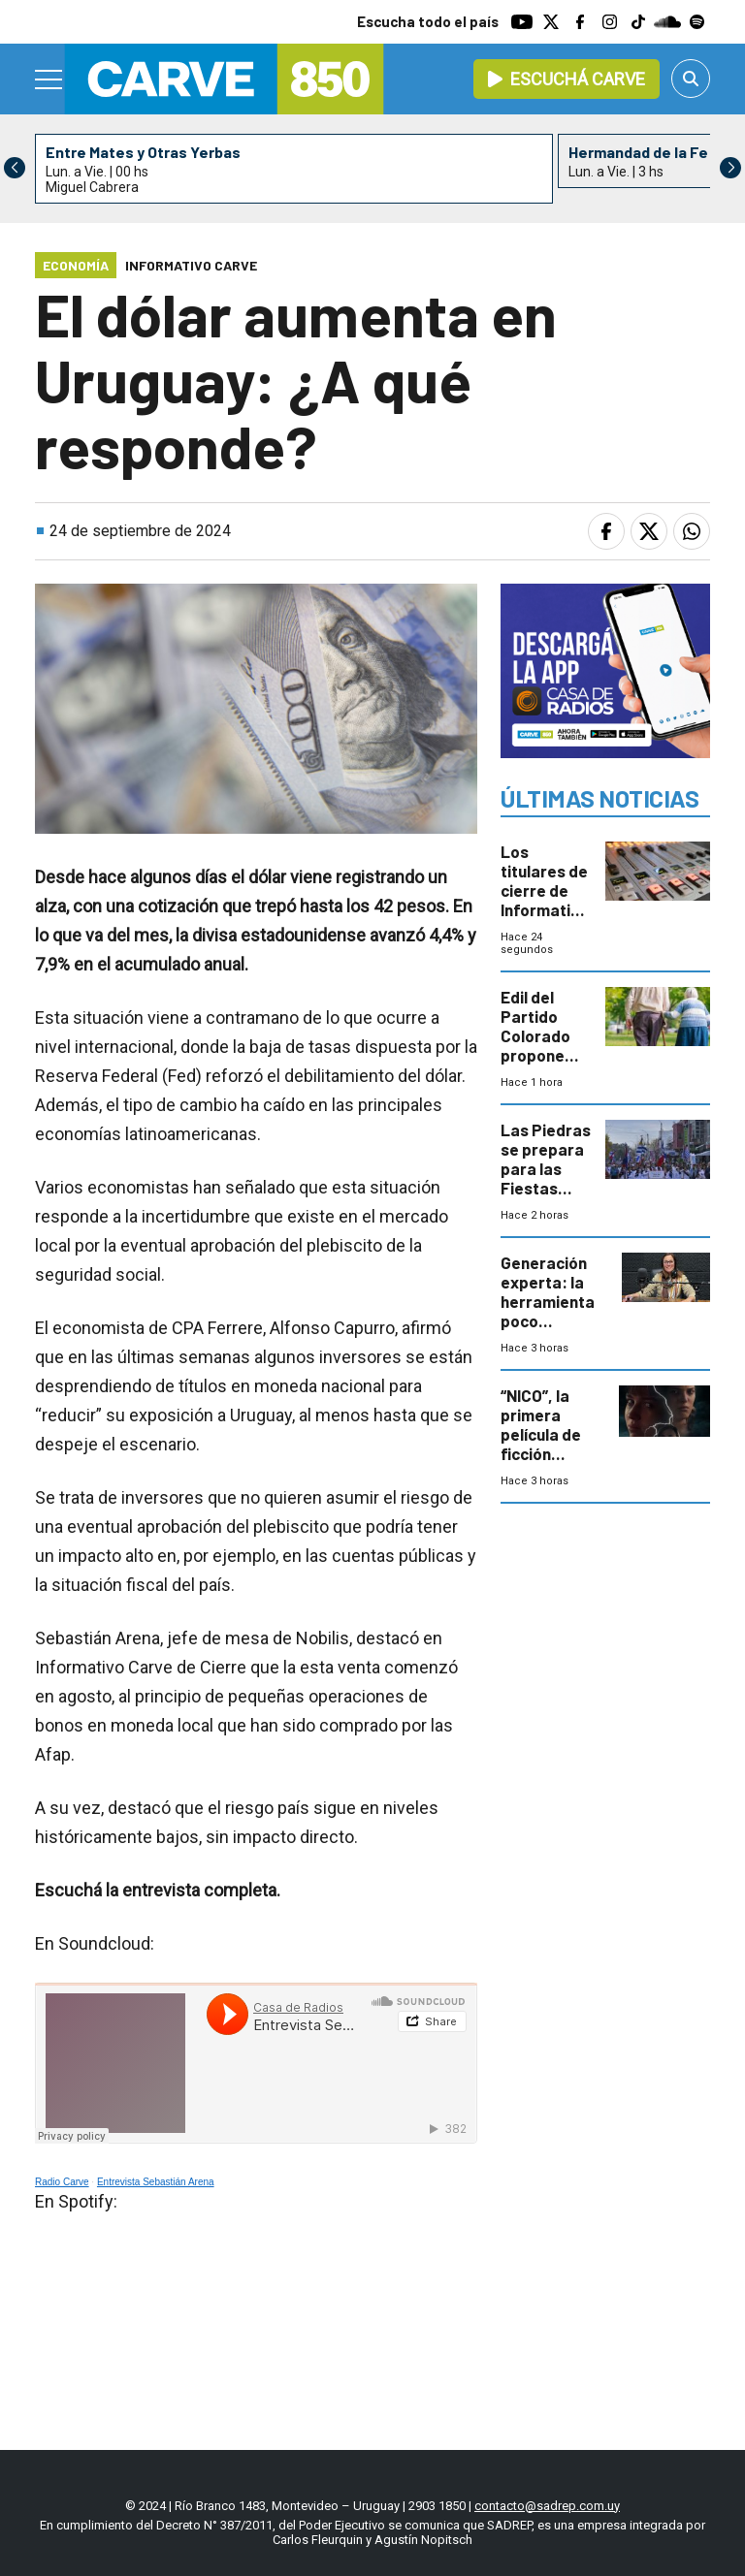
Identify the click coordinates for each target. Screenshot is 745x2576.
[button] (730, 167)
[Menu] (49, 79)
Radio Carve (62, 2182)
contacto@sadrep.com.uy (547, 2505)
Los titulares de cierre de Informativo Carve (544, 890)
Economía (76, 265)
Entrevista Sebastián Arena (155, 2182)
